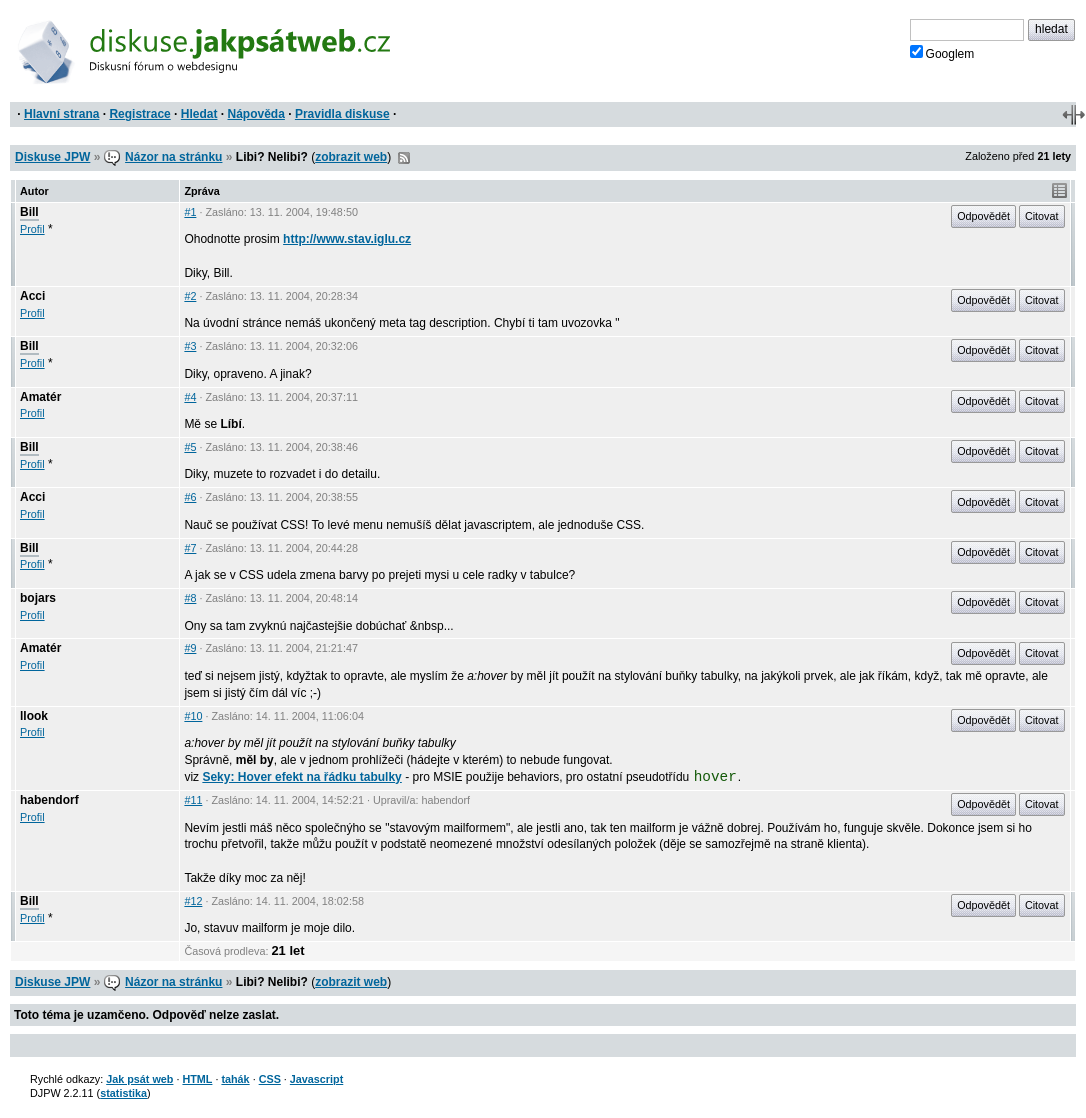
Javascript (316, 1079)
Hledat (199, 114)
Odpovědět (983, 216)
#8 (190, 598)
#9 (190, 648)
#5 (190, 447)
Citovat (1042, 216)
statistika (123, 1093)
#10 (193, 716)
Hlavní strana (61, 114)
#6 (190, 497)
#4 (190, 397)
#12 (193, 901)
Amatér (40, 397)
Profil (32, 229)
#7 (190, 548)
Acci (32, 296)
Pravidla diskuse (342, 114)
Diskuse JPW (52, 157)
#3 (190, 346)
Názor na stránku (173, 157)
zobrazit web (351, 157)
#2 (190, 296)
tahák (235, 1079)
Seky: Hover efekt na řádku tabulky (301, 777)
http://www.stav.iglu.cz (347, 239)
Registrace (139, 114)
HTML (197, 1079)
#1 (190, 212)
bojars (38, 598)
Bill (29, 212)
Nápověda (256, 114)
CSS (270, 1079)
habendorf (49, 800)
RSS (404, 158)
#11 (193, 800)
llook (34, 716)
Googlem (942, 53)
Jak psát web (139, 1079)
